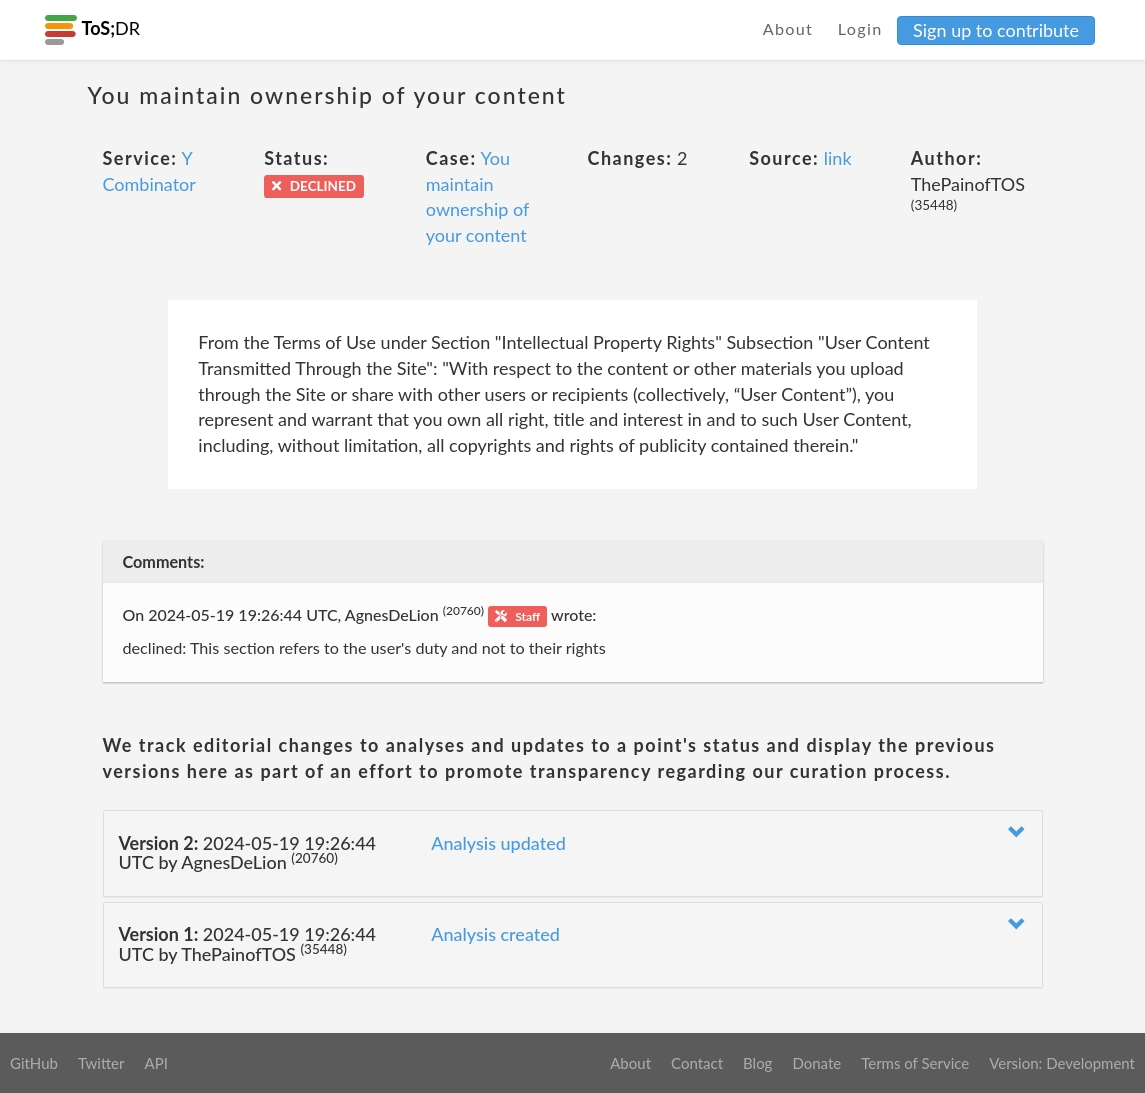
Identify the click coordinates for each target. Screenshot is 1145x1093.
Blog (757, 1063)
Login (860, 28)
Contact (697, 1063)
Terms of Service (915, 1063)
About (788, 28)
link (838, 158)
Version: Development (1062, 1063)
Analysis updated (498, 843)
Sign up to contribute (996, 30)
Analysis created (495, 934)
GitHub (34, 1063)
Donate (816, 1063)
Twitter (101, 1063)
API (155, 1063)
